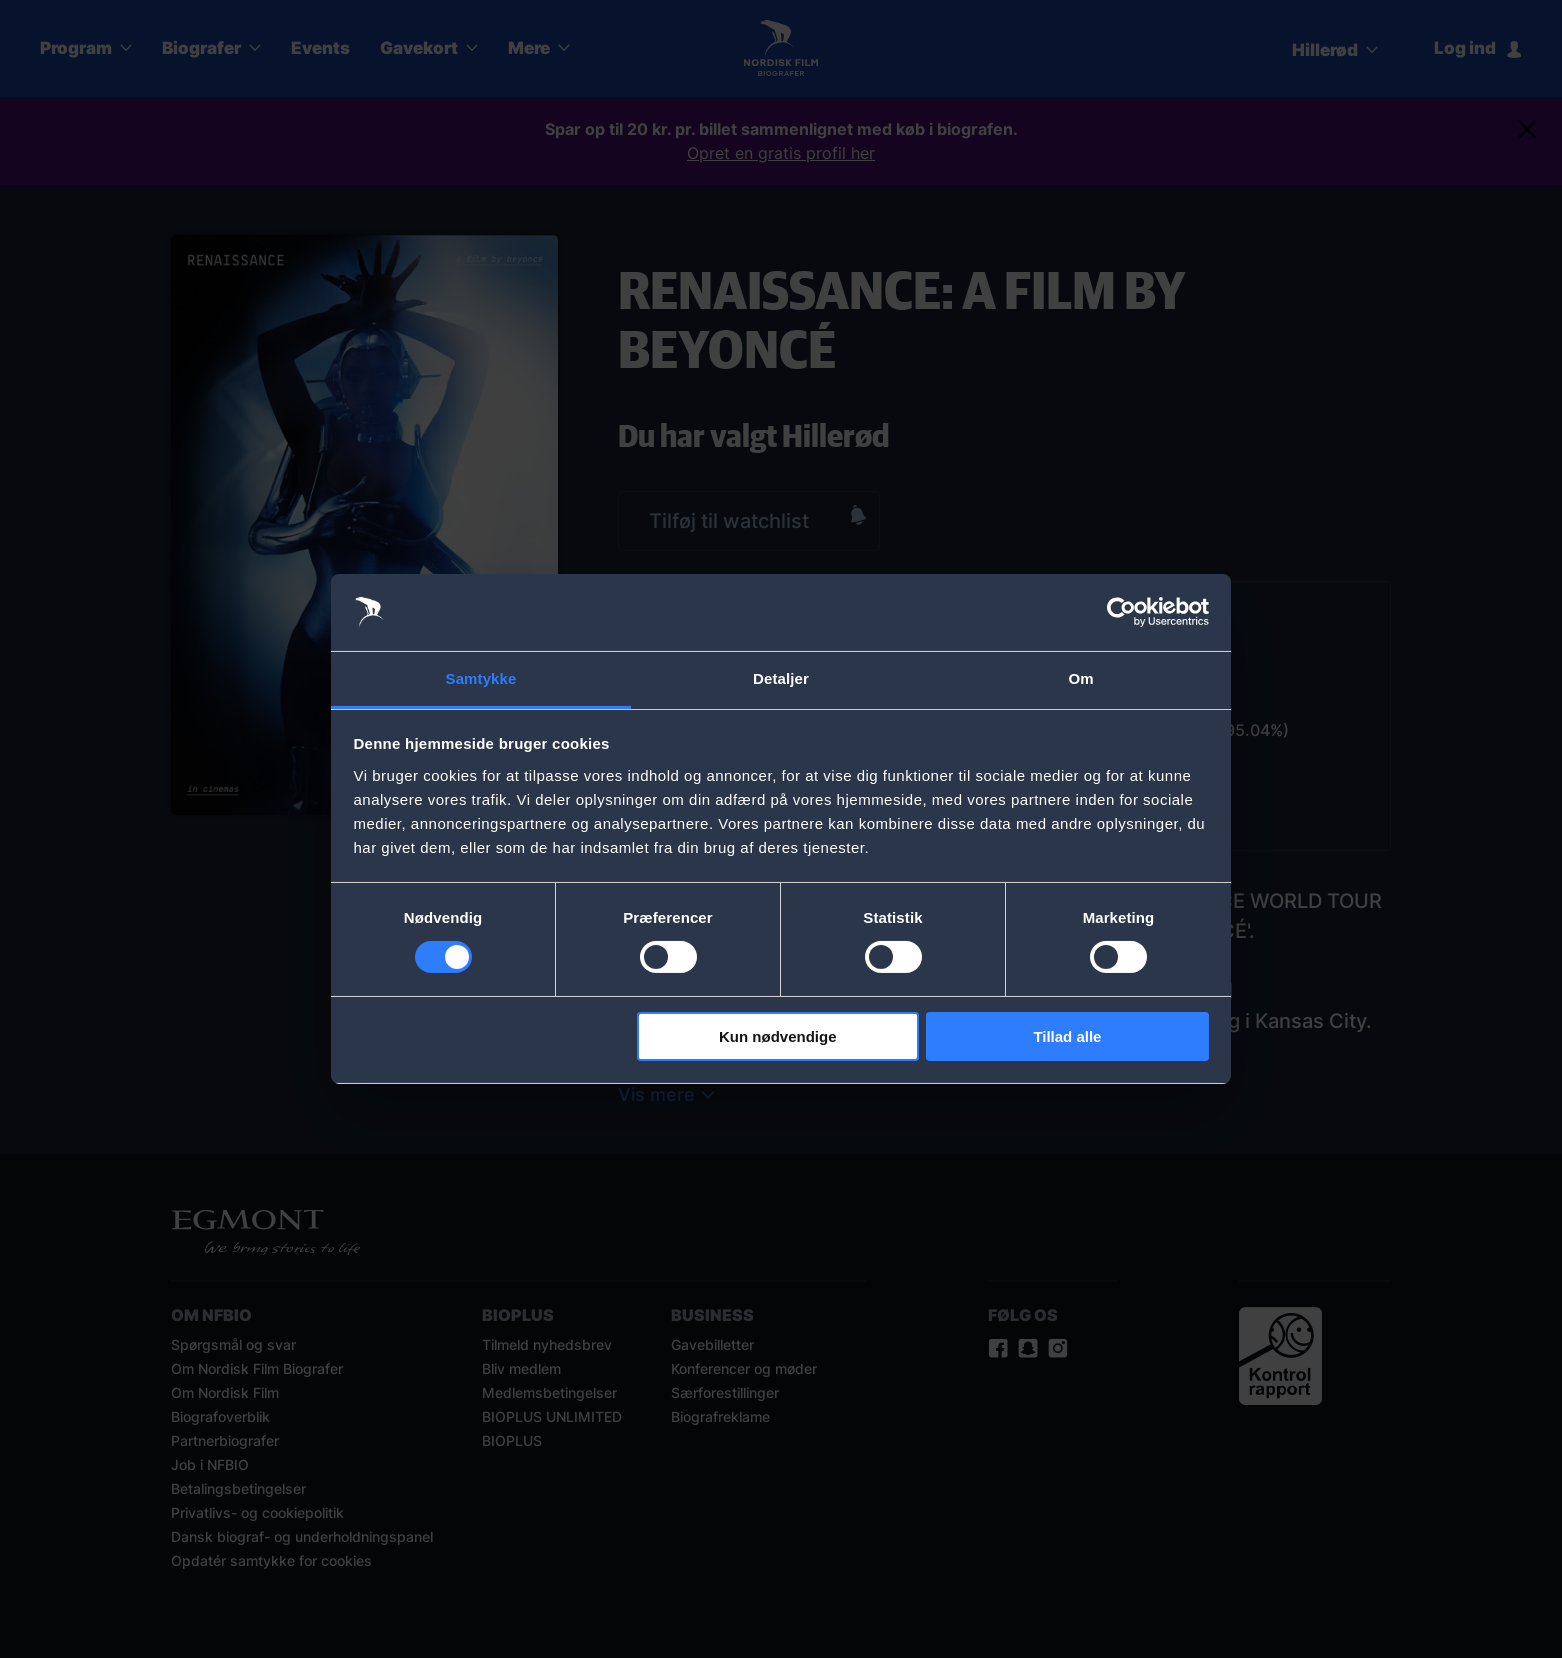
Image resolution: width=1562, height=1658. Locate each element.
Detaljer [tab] (781, 678)
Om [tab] (1080, 678)
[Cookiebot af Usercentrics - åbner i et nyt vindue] (1121, 612)
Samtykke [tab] (481, 678)
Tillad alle (1067, 1036)
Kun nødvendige (778, 1036)
